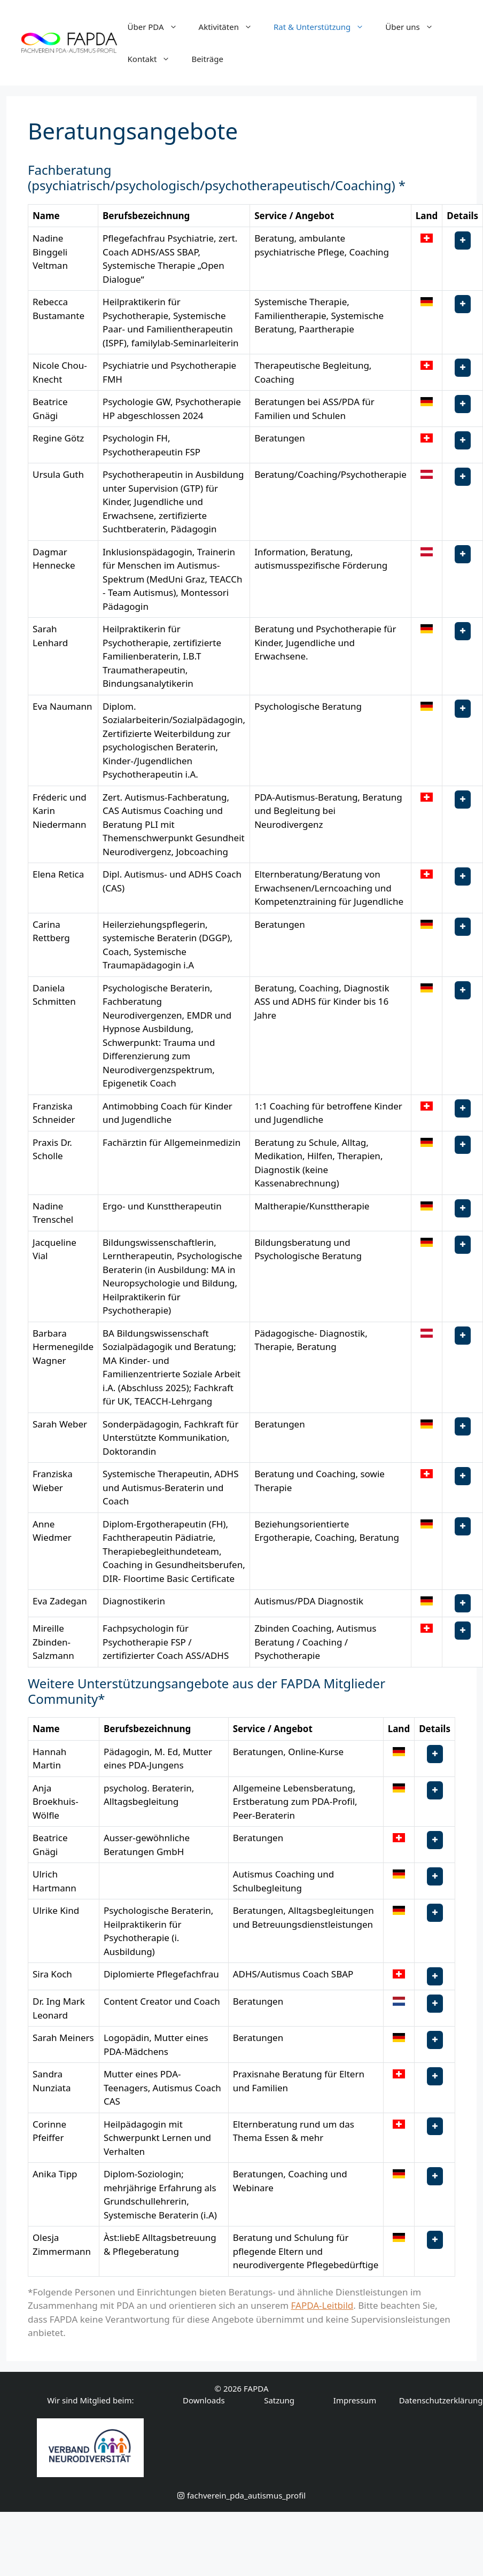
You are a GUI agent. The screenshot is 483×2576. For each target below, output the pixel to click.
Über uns (414, 27)
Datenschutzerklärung (441, 2400)
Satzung (279, 2400)
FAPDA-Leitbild (322, 2305)
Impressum (354, 2400)
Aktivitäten (231, 27)
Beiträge (207, 58)
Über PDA (158, 27)
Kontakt (154, 59)
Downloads (204, 2400)
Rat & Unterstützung (324, 27)
